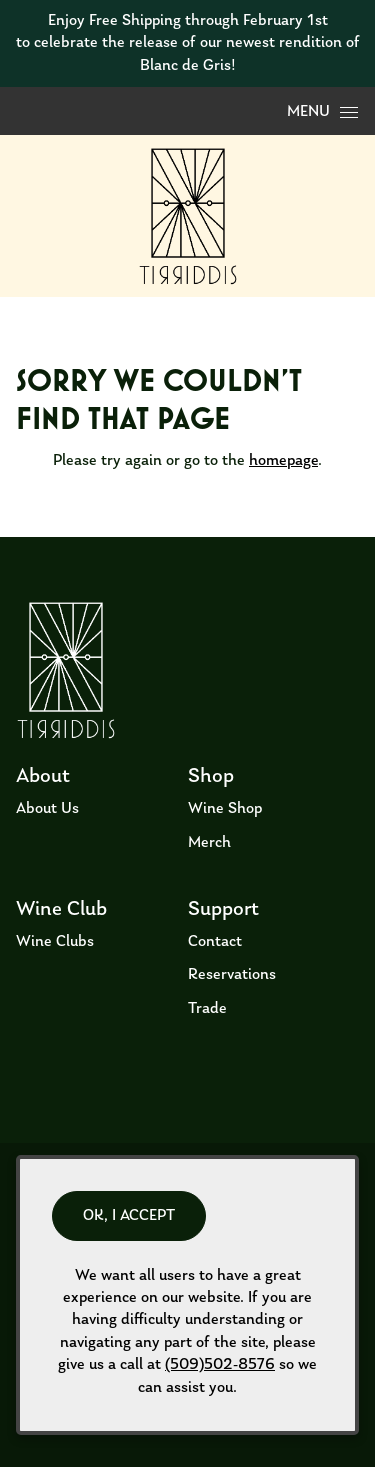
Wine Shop (225, 809)
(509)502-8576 (220, 1365)
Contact (215, 942)
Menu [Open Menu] (322, 112)
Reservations (232, 975)
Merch (209, 843)
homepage (283, 461)
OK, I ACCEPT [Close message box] (129, 1216)
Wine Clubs (55, 942)
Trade (207, 1009)
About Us (47, 809)
